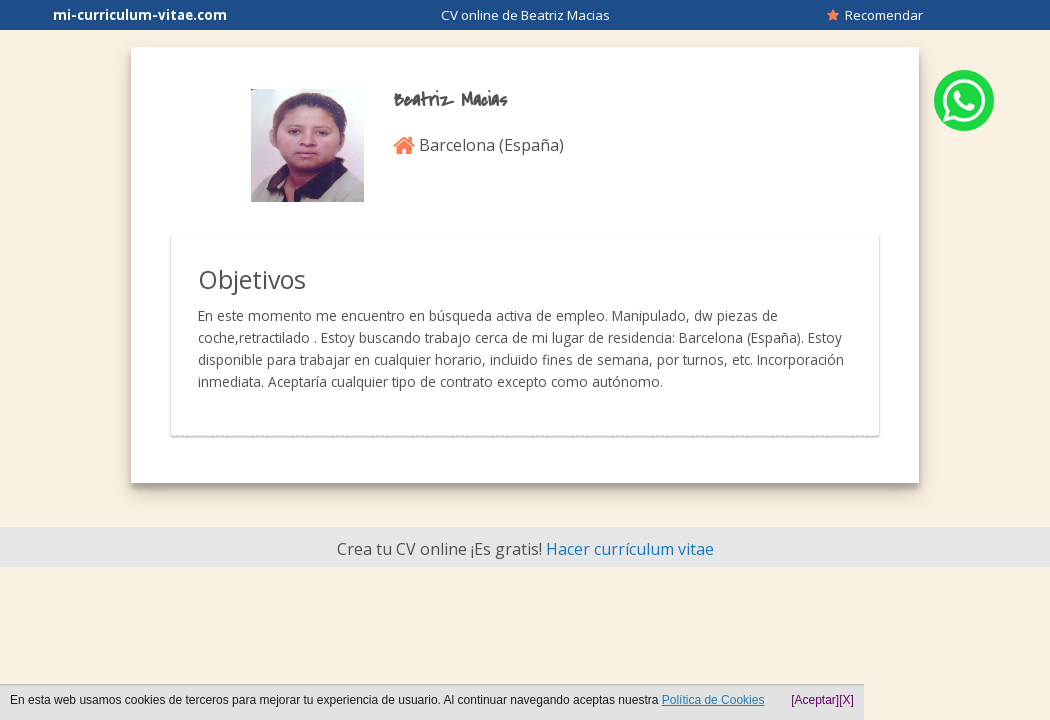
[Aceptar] (815, 700)
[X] (846, 700)
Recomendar (875, 15)
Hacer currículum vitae (630, 549)
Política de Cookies (713, 700)
